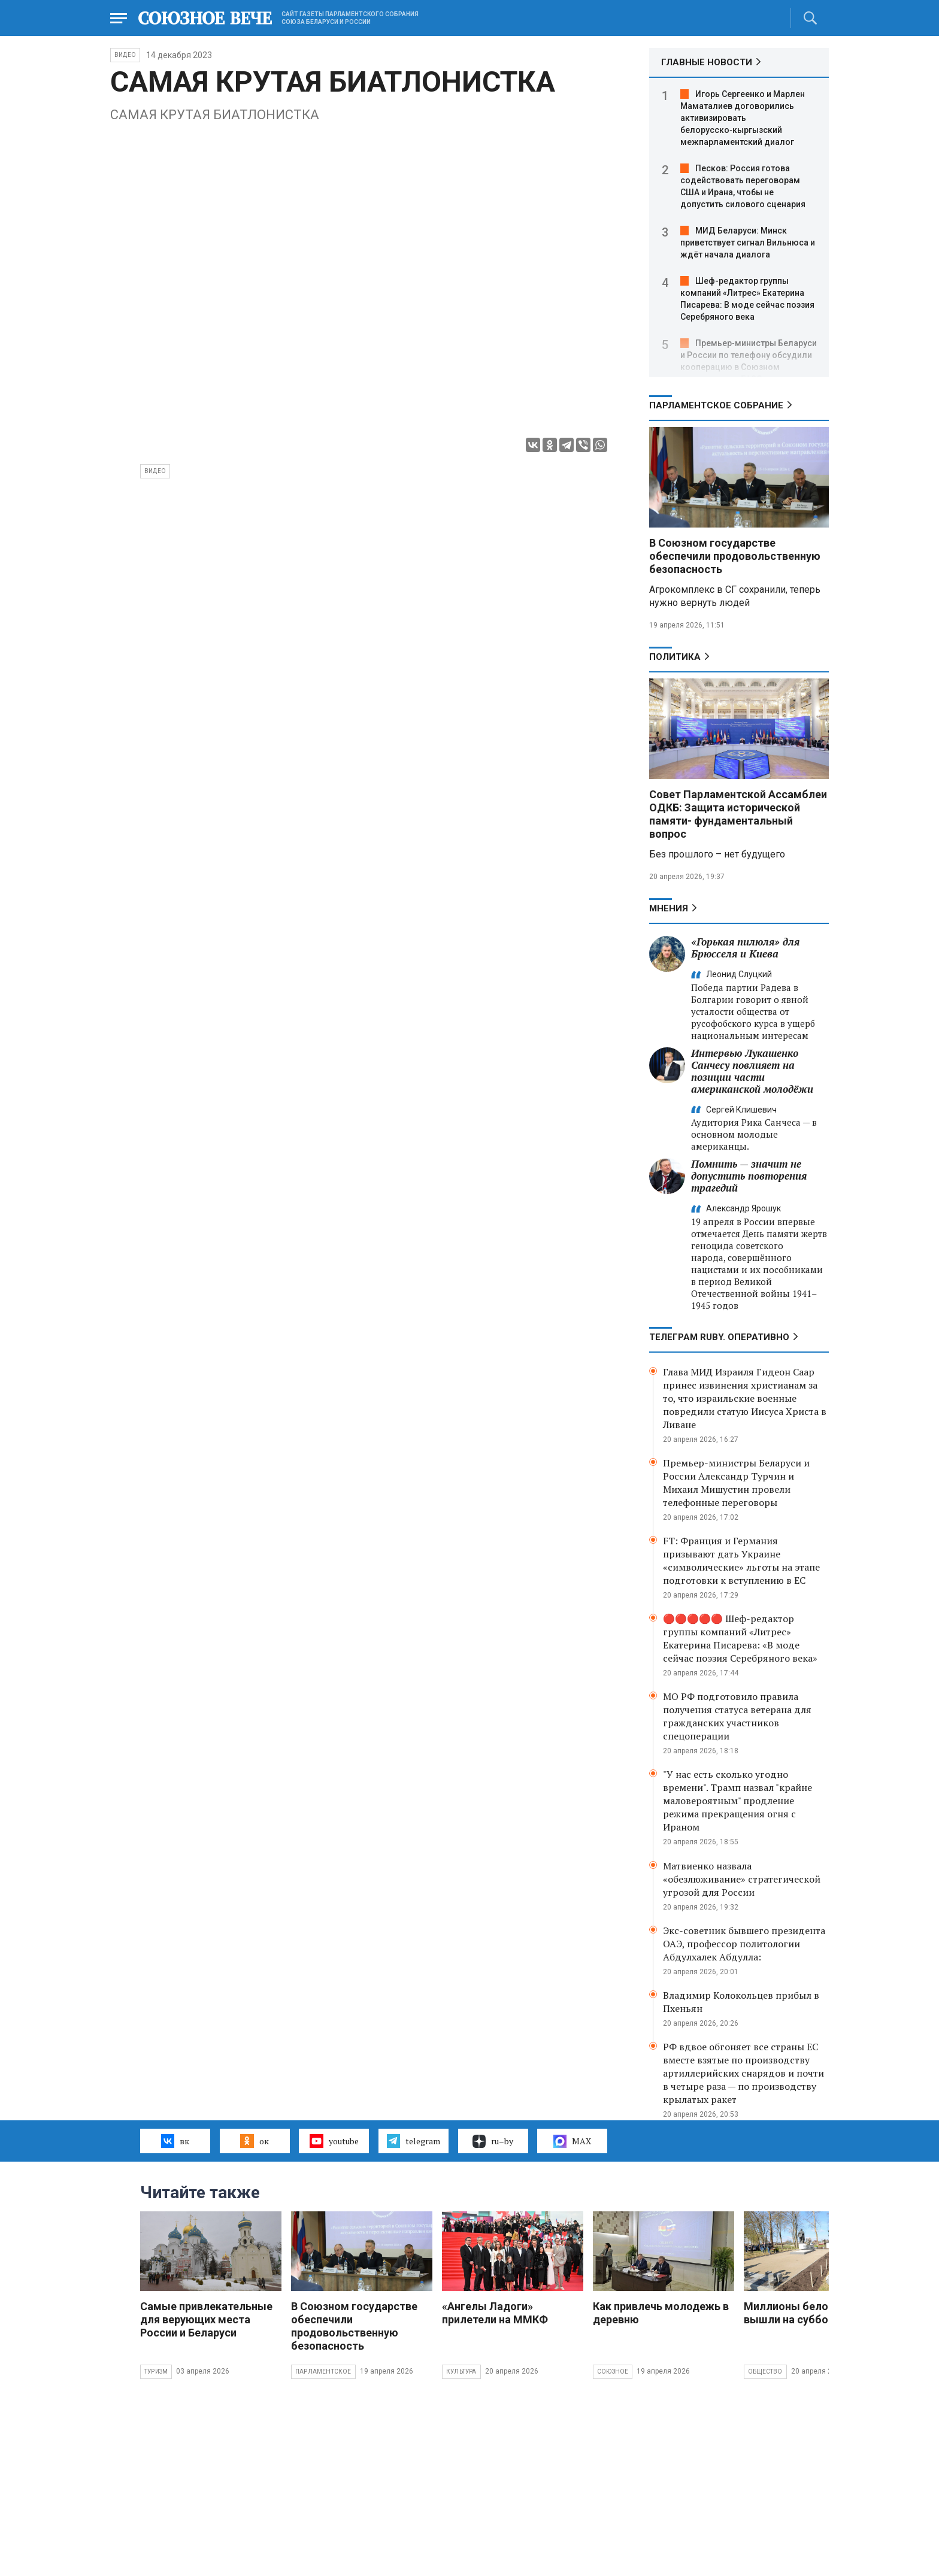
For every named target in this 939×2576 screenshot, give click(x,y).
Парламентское (323, 2371)
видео (155, 471)
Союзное (612, 2371)
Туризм (156, 2371)
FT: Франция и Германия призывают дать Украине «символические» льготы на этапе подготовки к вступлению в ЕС (741, 1560)
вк (175, 2140)
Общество (765, 2371)
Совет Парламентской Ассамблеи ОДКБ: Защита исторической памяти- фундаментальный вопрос (738, 814)
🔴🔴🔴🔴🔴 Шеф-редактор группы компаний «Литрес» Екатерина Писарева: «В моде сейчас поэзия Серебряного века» (740, 1638)
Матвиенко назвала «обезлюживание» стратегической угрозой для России (741, 1879)
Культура (461, 2371)
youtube (334, 2140)
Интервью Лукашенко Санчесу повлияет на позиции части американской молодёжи (752, 1071)
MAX (572, 2141)
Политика (675, 656)
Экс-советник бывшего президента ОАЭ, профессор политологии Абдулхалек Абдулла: (744, 1943)
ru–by (492, 2141)
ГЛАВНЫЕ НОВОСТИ (706, 62)
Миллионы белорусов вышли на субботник (801, 2313)
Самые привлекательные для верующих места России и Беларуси (206, 2319)
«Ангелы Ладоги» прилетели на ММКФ (495, 2313)
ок (254, 2140)
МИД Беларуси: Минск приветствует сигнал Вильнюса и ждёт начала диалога (747, 242)
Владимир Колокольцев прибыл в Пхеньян (741, 2002)
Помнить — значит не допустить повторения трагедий (749, 1176)
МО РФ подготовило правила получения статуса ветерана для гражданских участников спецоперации (737, 1716)
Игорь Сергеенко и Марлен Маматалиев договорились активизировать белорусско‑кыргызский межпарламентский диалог (742, 118)
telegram (413, 2140)
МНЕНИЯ (668, 908)
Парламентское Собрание (716, 405)
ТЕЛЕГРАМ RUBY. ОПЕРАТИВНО (719, 1337)
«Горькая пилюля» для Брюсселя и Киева (745, 947)
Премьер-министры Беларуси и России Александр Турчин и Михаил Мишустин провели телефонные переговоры (736, 1482)
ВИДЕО (125, 54)
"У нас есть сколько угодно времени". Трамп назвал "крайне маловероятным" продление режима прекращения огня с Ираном (737, 1800)
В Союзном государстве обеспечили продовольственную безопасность (734, 556)
